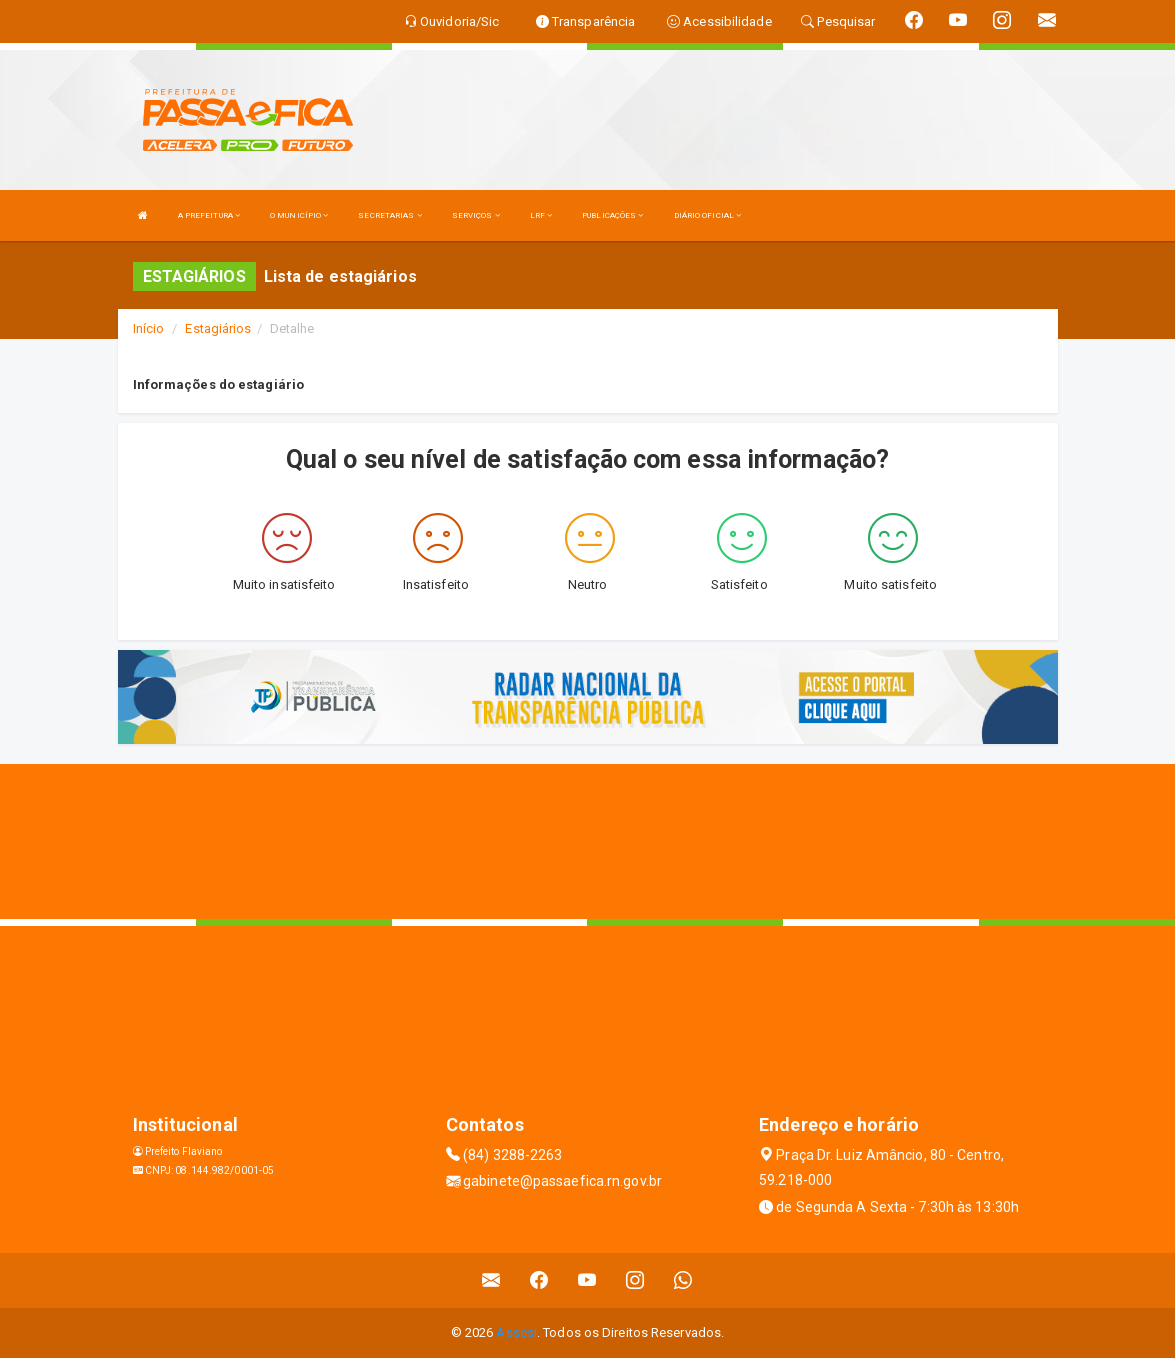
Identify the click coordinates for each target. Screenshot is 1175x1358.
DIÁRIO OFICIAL (708, 215)
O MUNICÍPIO (299, 215)
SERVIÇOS (476, 215)
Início (149, 328)
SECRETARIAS (389, 215)
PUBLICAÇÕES (612, 215)
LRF (541, 215)
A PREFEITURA (209, 215)
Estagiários (218, 328)
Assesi (516, 1332)
